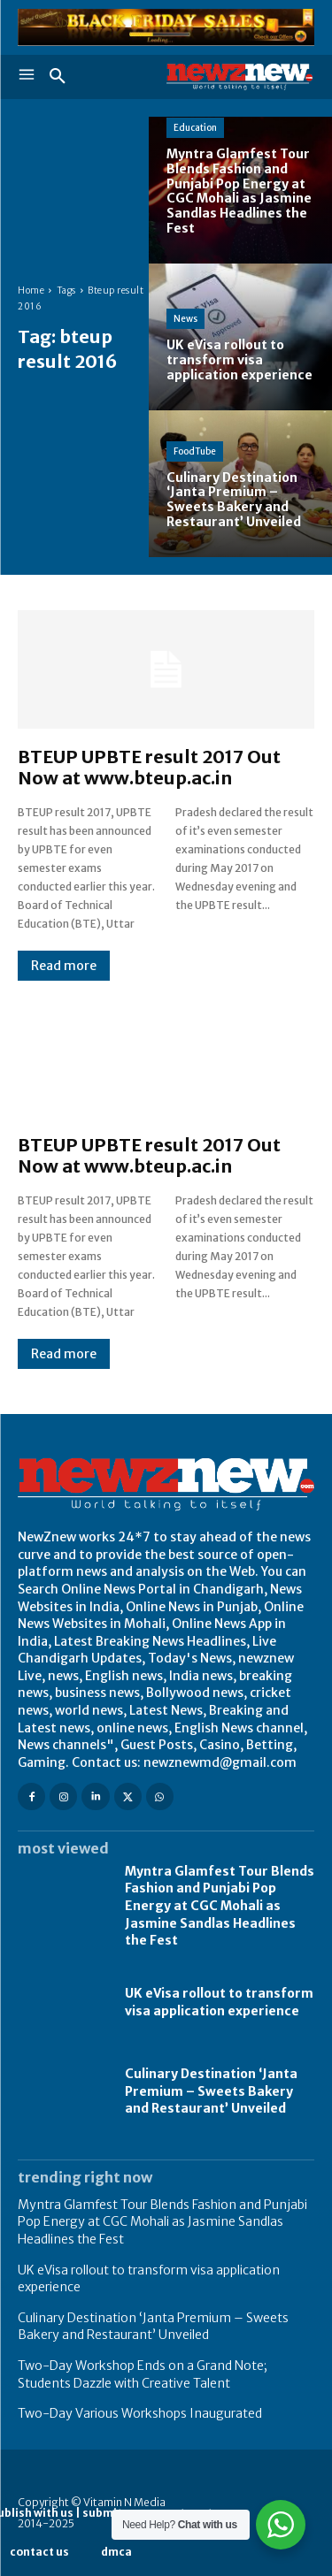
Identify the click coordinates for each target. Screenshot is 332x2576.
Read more (64, 966)
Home (31, 290)
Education (195, 128)
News (185, 319)
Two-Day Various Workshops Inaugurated (140, 2413)
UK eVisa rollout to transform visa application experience (219, 2002)
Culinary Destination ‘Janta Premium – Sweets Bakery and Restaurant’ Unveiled (211, 2091)
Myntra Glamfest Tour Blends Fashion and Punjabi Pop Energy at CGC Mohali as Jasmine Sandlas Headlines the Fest (219, 1905)
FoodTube (195, 451)
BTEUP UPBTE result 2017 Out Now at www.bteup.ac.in (149, 767)
